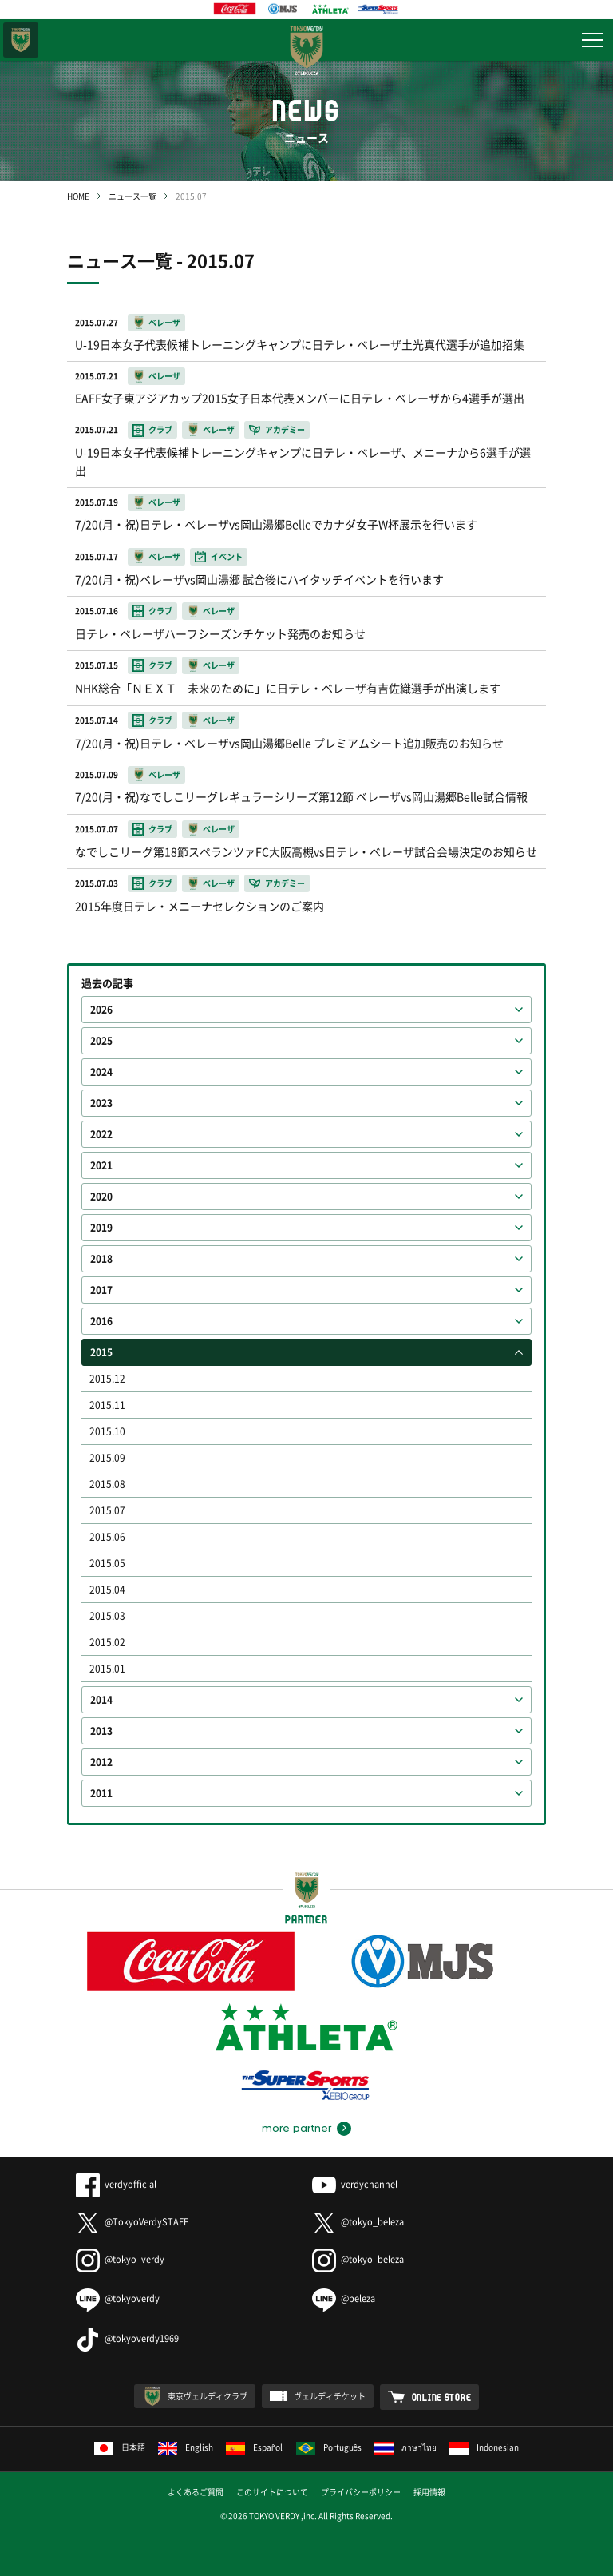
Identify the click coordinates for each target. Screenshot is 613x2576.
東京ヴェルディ (20, 40)
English (185, 2447)
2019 (101, 1228)
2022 (101, 1134)
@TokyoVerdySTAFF (132, 2222)
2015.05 (107, 1563)
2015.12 (107, 1378)
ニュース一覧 (132, 196)
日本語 (119, 2447)
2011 (101, 1793)
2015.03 (107, 1616)
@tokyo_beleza (358, 2222)
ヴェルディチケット (330, 2396)
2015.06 (107, 1537)
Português (329, 2447)
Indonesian (484, 2447)
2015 (101, 1352)
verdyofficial (116, 2184)
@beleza (343, 2298)
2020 (101, 1196)
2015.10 (107, 1431)
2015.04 (107, 1589)
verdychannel (354, 2184)
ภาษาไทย (405, 2447)
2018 (101, 1259)
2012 (101, 1762)
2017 (101, 1290)
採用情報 (429, 2492)
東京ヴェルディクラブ (207, 2396)
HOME (78, 196)
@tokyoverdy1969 (127, 2338)
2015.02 (107, 1642)
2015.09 (107, 1458)
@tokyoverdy (118, 2298)
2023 (101, 1103)
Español (254, 2447)
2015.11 (107, 1405)
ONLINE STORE (442, 2397)
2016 (101, 1321)
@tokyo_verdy (120, 2259)
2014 (101, 1700)
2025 (101, 1041)
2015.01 (107, 1668)
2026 (101, 1009)
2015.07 (107, 1510)
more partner (296, 2128)
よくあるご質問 (195, 2492)
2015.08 (107, 1484)
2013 (101, 1731)
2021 (101, 1165)
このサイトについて (272, 2492)
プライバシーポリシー (361, 2492)
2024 (101, 1072)
